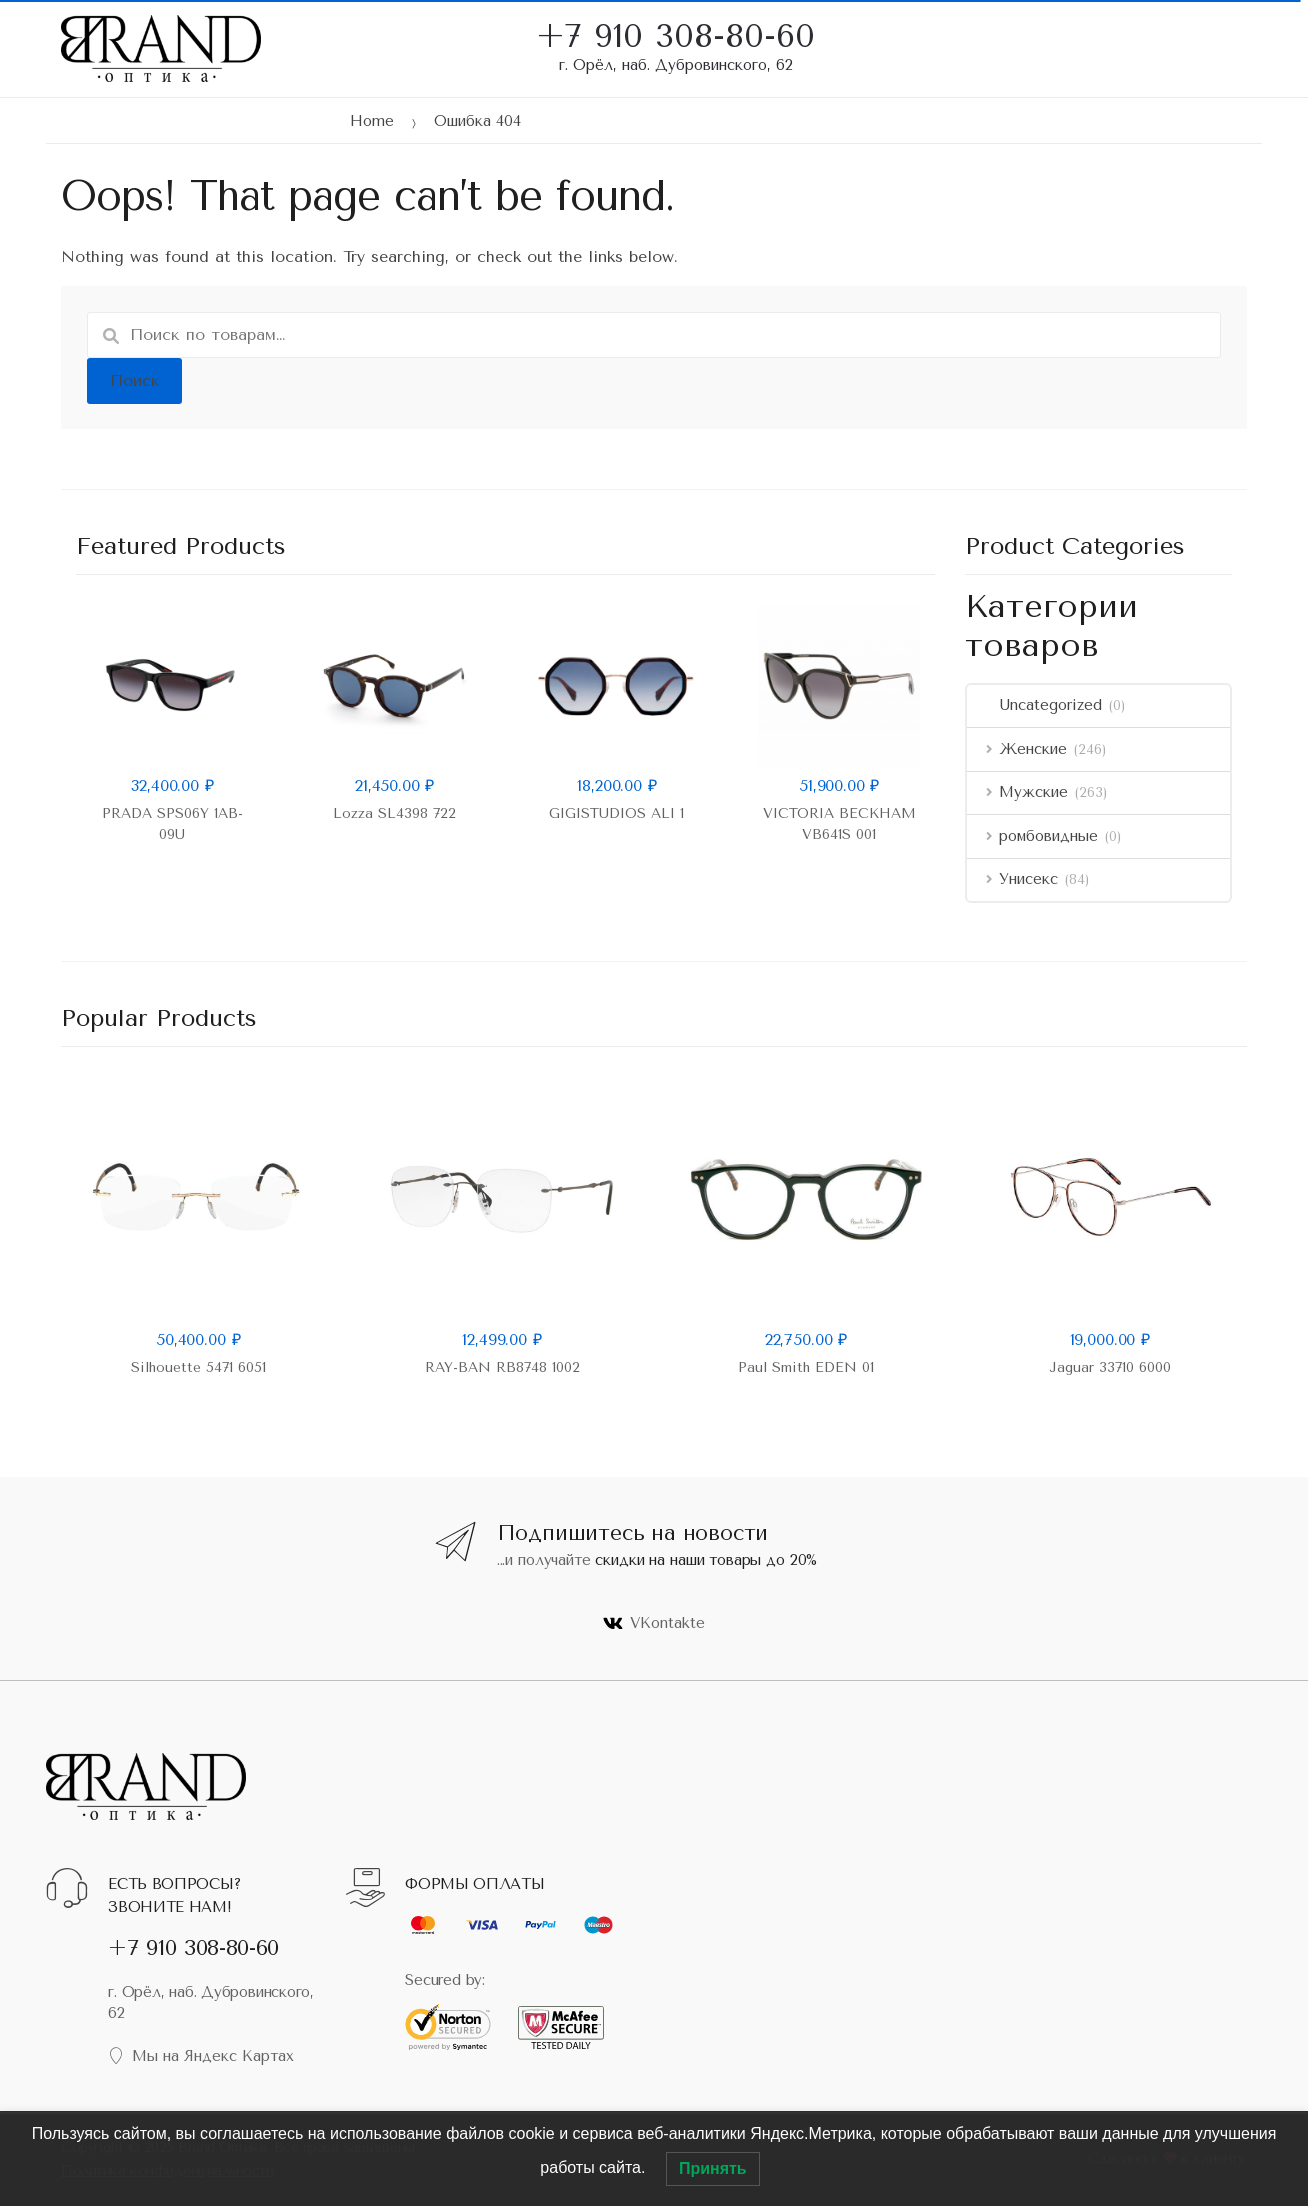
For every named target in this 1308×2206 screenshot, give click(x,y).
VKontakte (654, 1623)
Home (372, 121)
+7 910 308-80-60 (675, 23)
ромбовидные (1032, 836)
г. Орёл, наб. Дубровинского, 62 (676, 65)
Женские (1017, 749)
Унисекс (1012, 879)
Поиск (135, 380)
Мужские (1017, 792)
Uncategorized (1034, 705)
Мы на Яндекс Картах (201, 2056)
